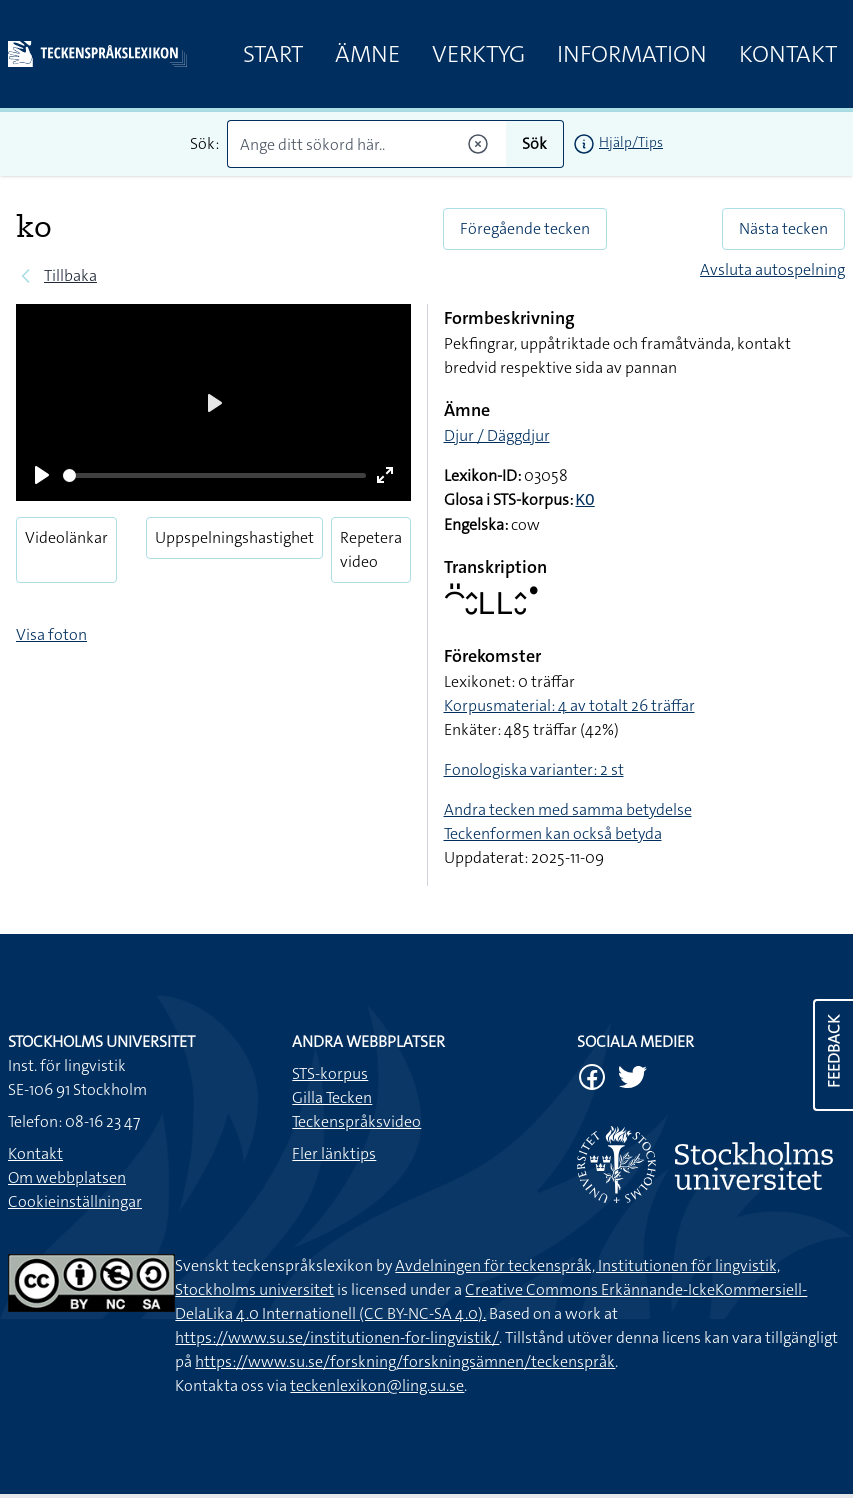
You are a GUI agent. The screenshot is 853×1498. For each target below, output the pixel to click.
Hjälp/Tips (631, 142)
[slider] (214, 475)
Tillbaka (70, 275)
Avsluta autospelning (772, 269)
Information (632, 54)
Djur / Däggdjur (497, 435)
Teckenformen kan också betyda (553, 833)
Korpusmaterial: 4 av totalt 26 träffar (569, 705)
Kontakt (788, 54)
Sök (534, 143)
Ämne (367, 54)
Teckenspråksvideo (356, 1121)
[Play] (42, 475)
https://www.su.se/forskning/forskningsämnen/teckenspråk (405, 1361)
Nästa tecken (783, 228)
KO (585, 501)
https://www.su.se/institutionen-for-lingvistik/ (337, 1337)
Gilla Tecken (332, 1097)
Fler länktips (334, 1153)
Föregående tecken (525, 228)
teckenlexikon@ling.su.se (377, 1385)
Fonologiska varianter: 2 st (534, 769)
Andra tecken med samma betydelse (568, 809)
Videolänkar (66, 537)
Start (273, 54)
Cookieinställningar (75, 1201)
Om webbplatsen (67, 1177)
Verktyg (478, 54)
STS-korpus (330, 1073)
